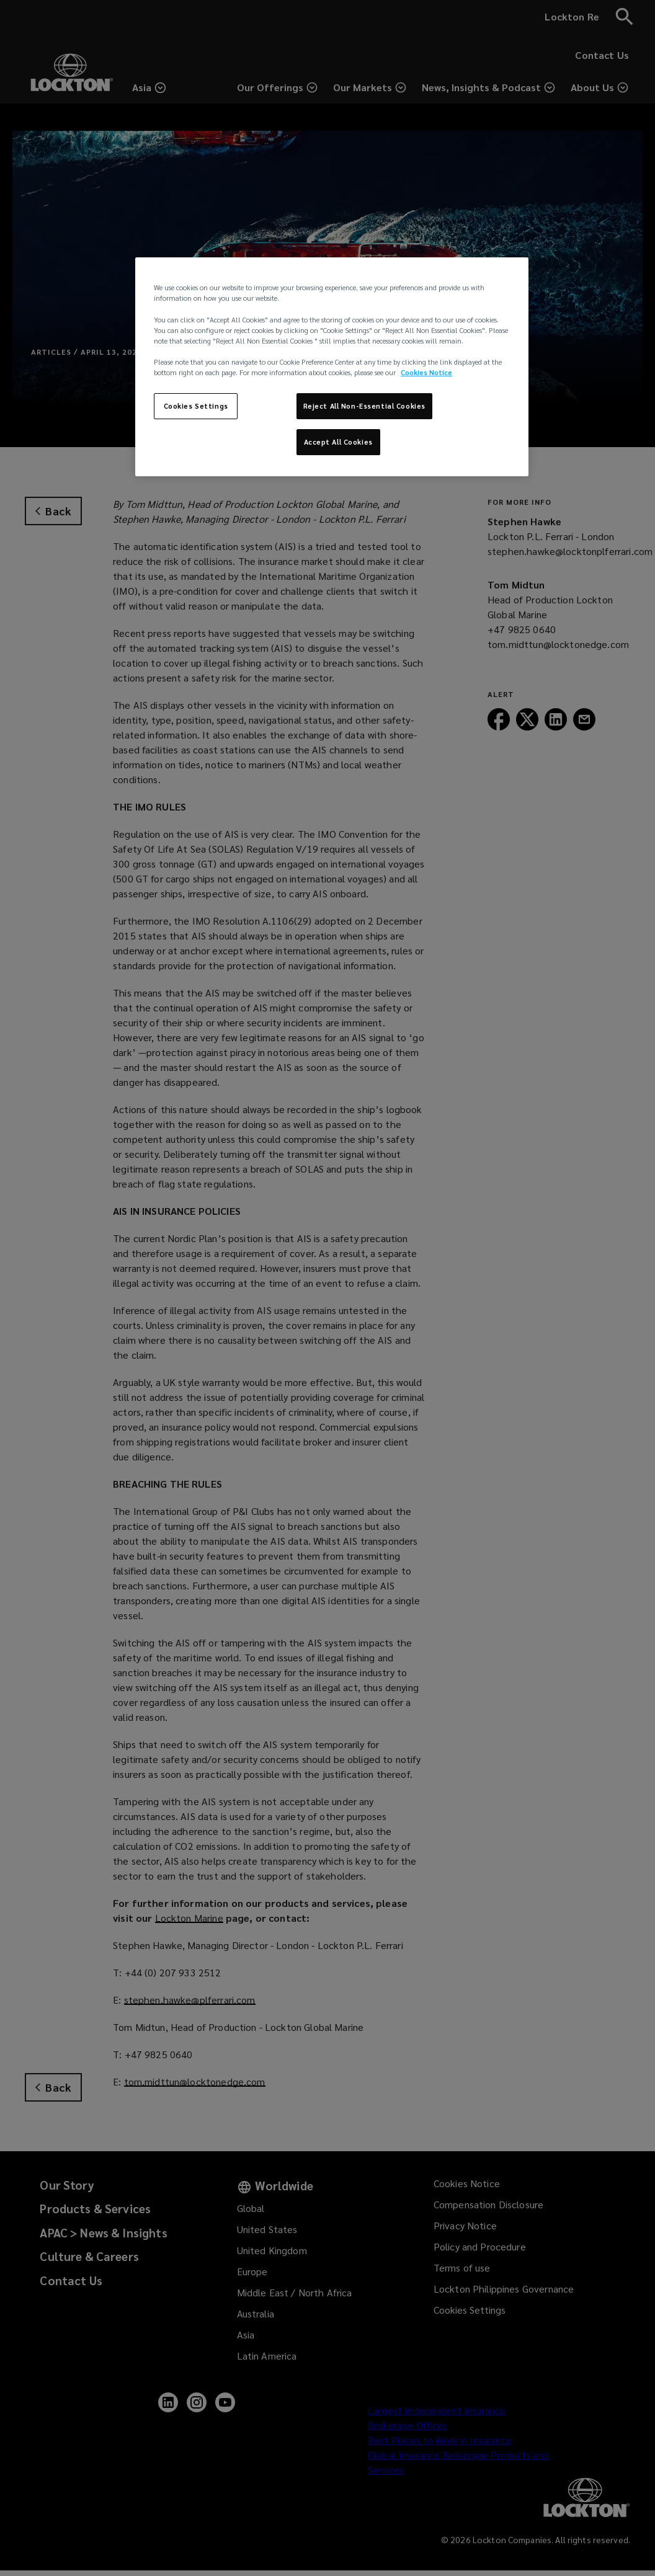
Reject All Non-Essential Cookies (364, 406)
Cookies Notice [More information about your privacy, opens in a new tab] (426, 372)
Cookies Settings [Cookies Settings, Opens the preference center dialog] (196, 406)
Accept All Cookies (338, 441)
